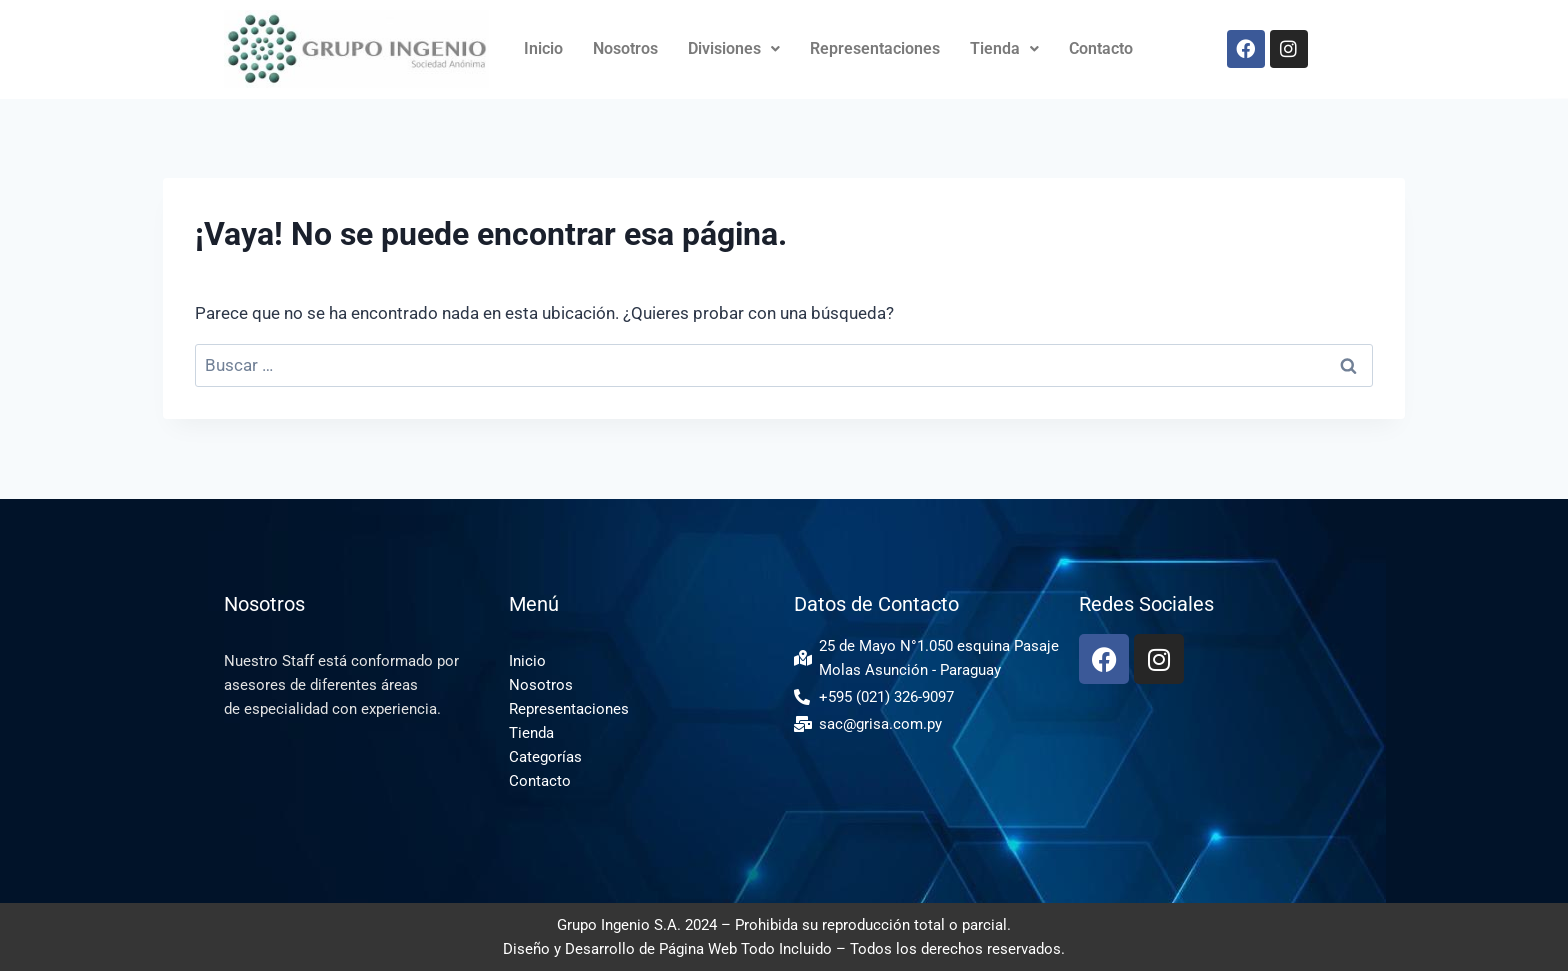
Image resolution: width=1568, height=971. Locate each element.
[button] (734, 49)
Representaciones (875, 48)
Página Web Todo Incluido (745, 949)
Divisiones (734, 48)
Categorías (545, 757)
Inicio (543, 48)
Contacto (1101, 48)
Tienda (1004, 48)
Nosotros (625, 48)
